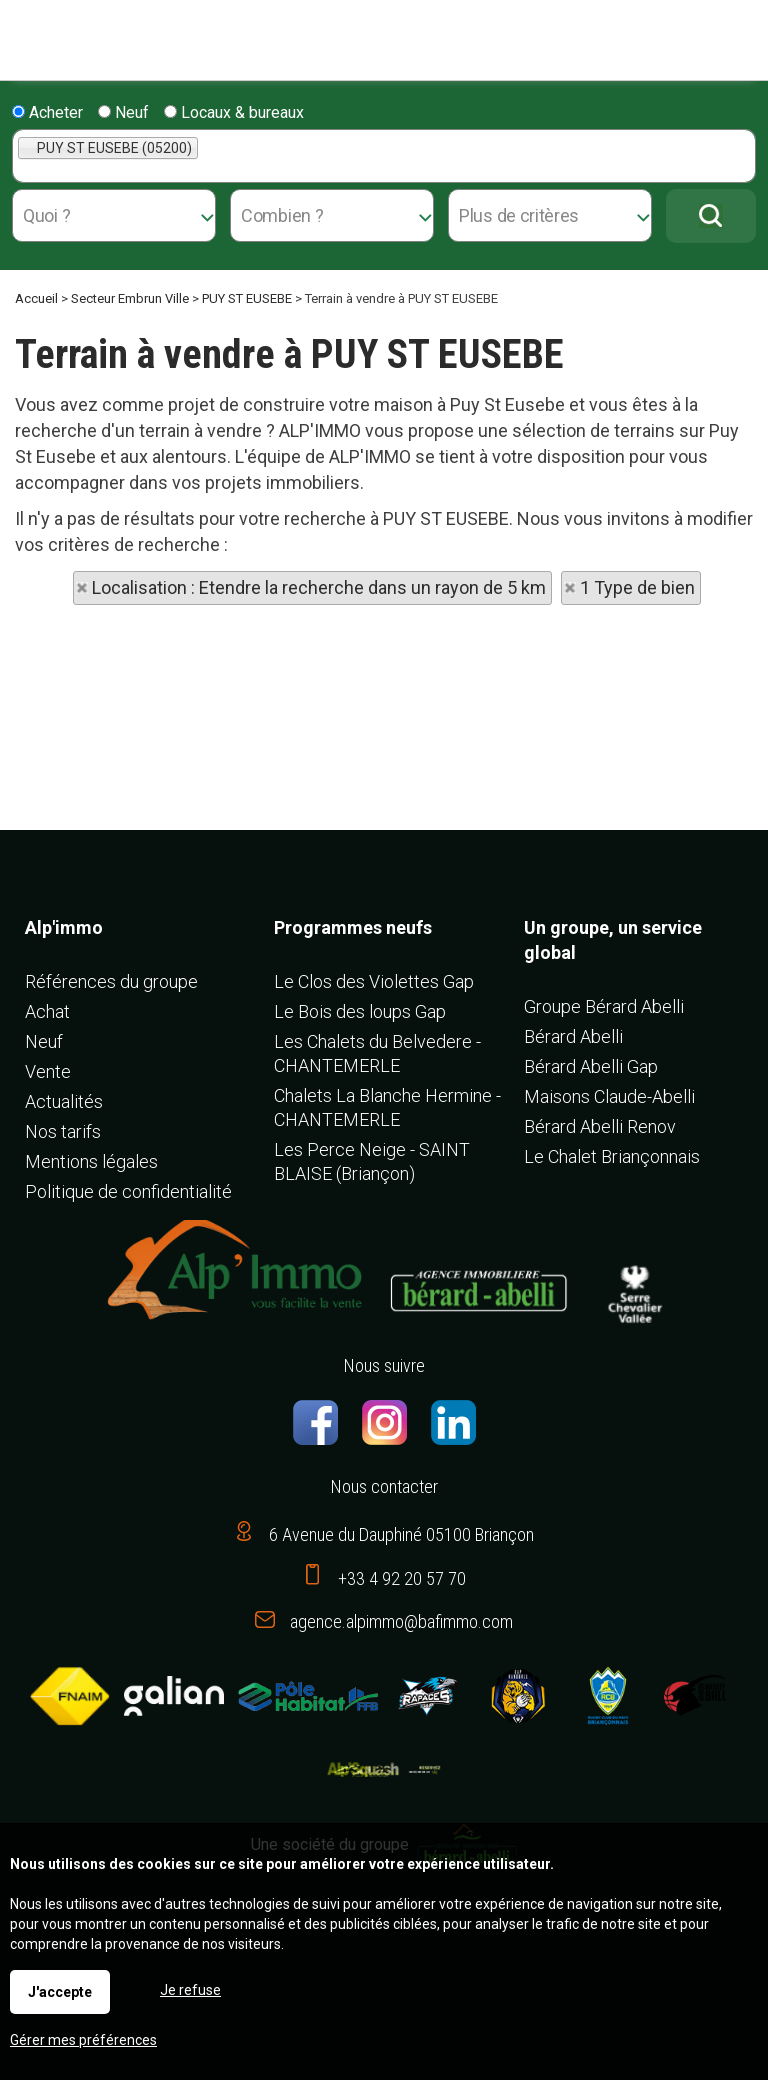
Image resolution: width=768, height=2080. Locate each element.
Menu (22, 30)
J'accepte (60, 1992)
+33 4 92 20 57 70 (402, 1578)
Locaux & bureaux (234, 112)
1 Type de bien (637, 587)
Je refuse (190, 1990)
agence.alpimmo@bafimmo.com (401, 1621)
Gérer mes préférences (83, 2040)
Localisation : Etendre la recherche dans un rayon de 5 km (319, 587)
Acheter (47, 112)
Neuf (123, 112)
